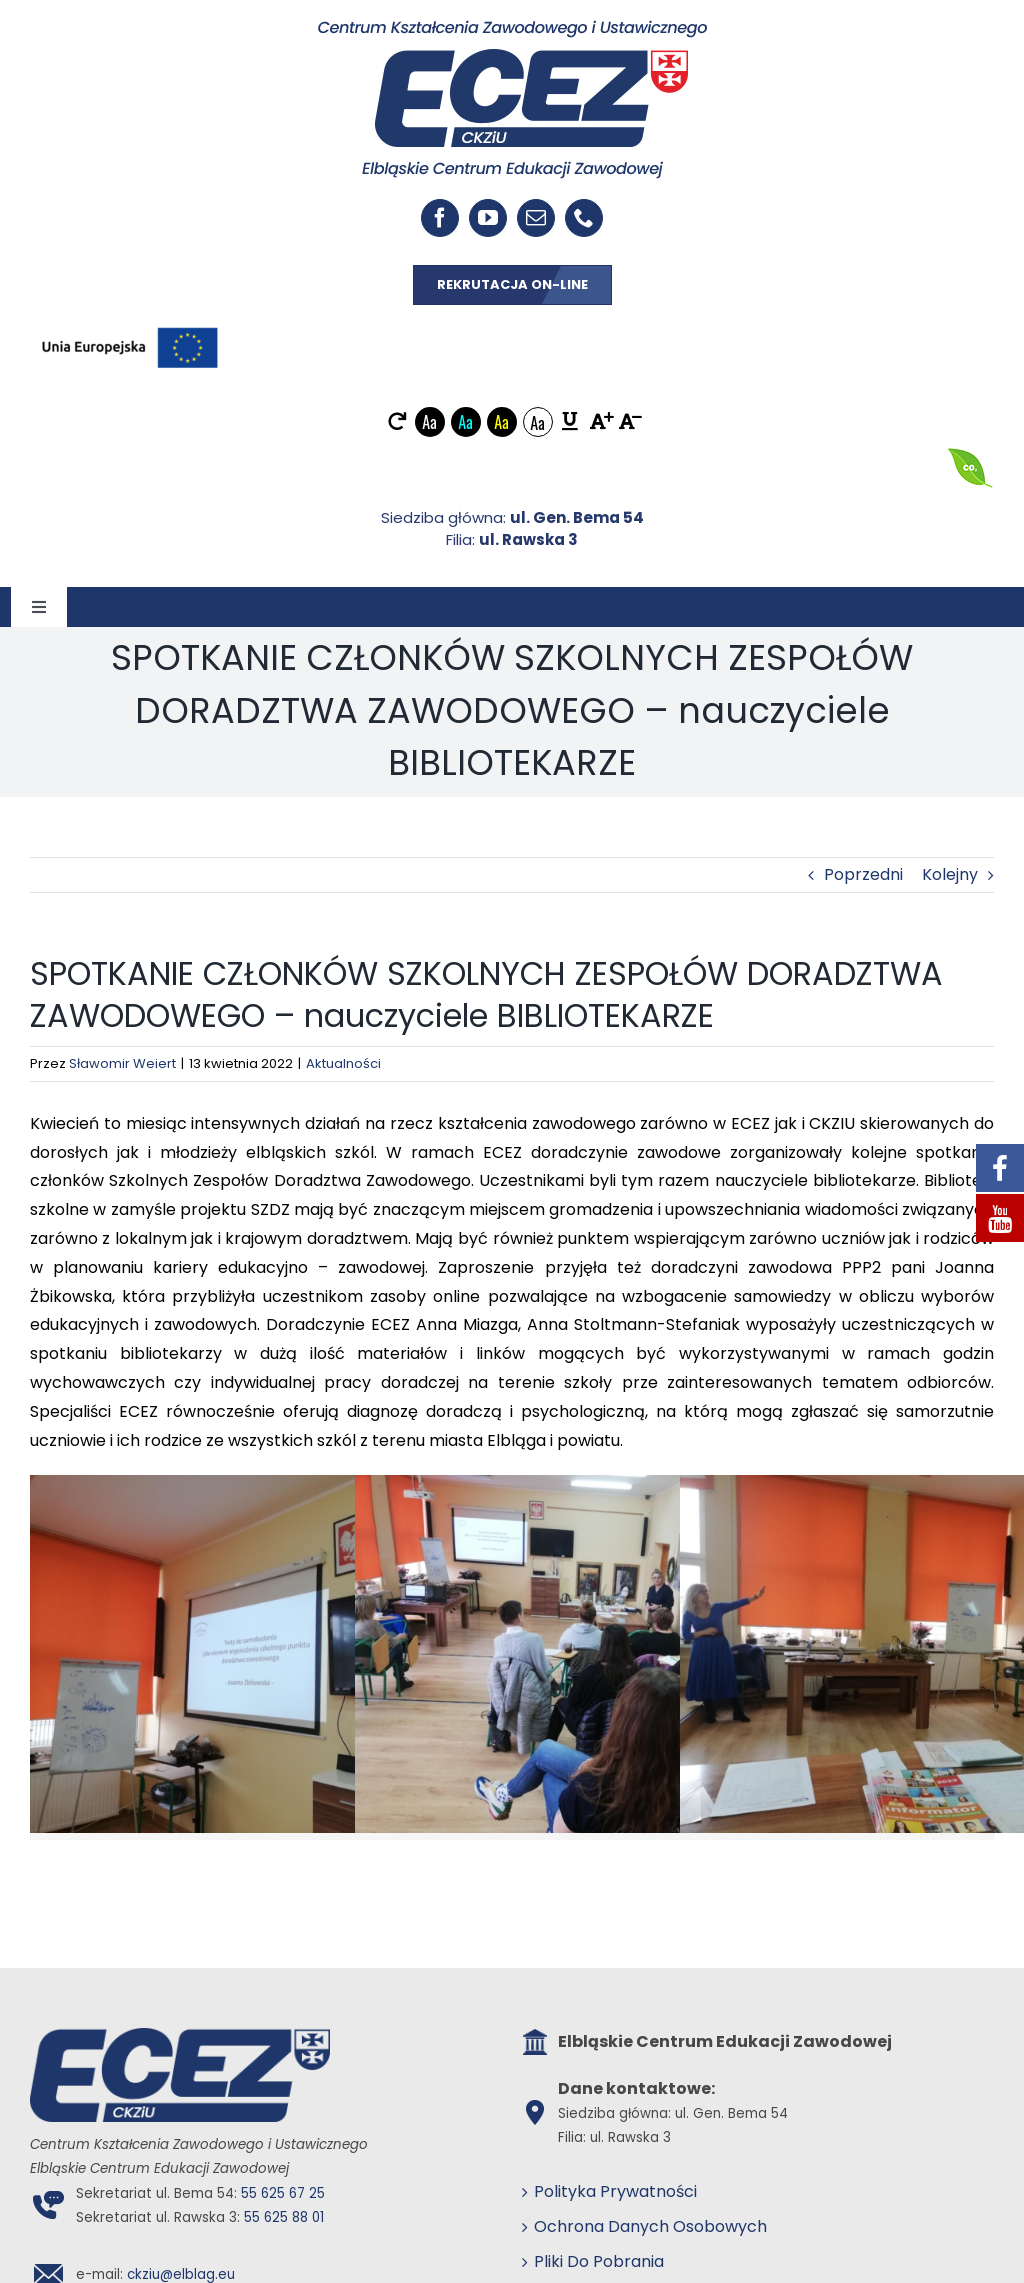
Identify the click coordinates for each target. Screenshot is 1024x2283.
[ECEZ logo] (512, 27)
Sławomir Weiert (122, 1063)
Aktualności (343, 1063)
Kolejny (950, 874)
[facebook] (440, 218)
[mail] (536, 218)
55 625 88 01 (284, 2217)
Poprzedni (863, 874)
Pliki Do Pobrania (599, 2261)
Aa (429, 422)
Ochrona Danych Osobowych (650, 2226)
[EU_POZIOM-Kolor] (130, 322)
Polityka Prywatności (615, 2191)
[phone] (584, 218)
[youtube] (488, 218)
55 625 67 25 (283, 2193)
